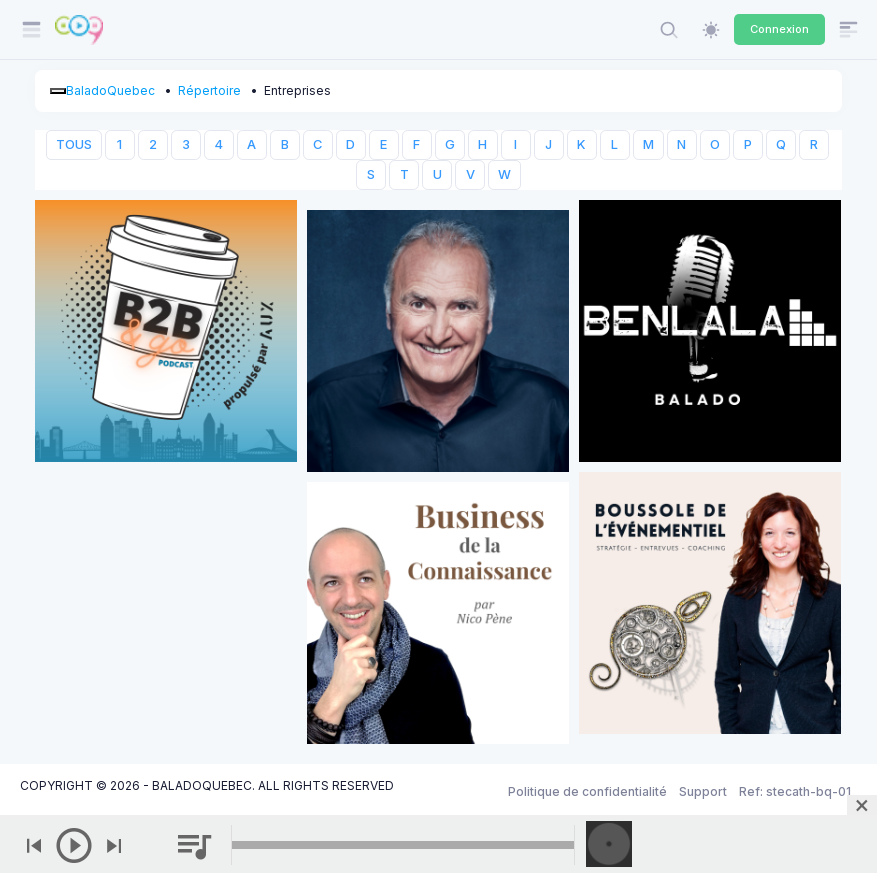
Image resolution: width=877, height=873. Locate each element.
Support (703, 791)
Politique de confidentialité (587, 791)
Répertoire (209, 90)
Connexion (779, 29)
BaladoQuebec (110, 90)
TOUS (74, 144)
